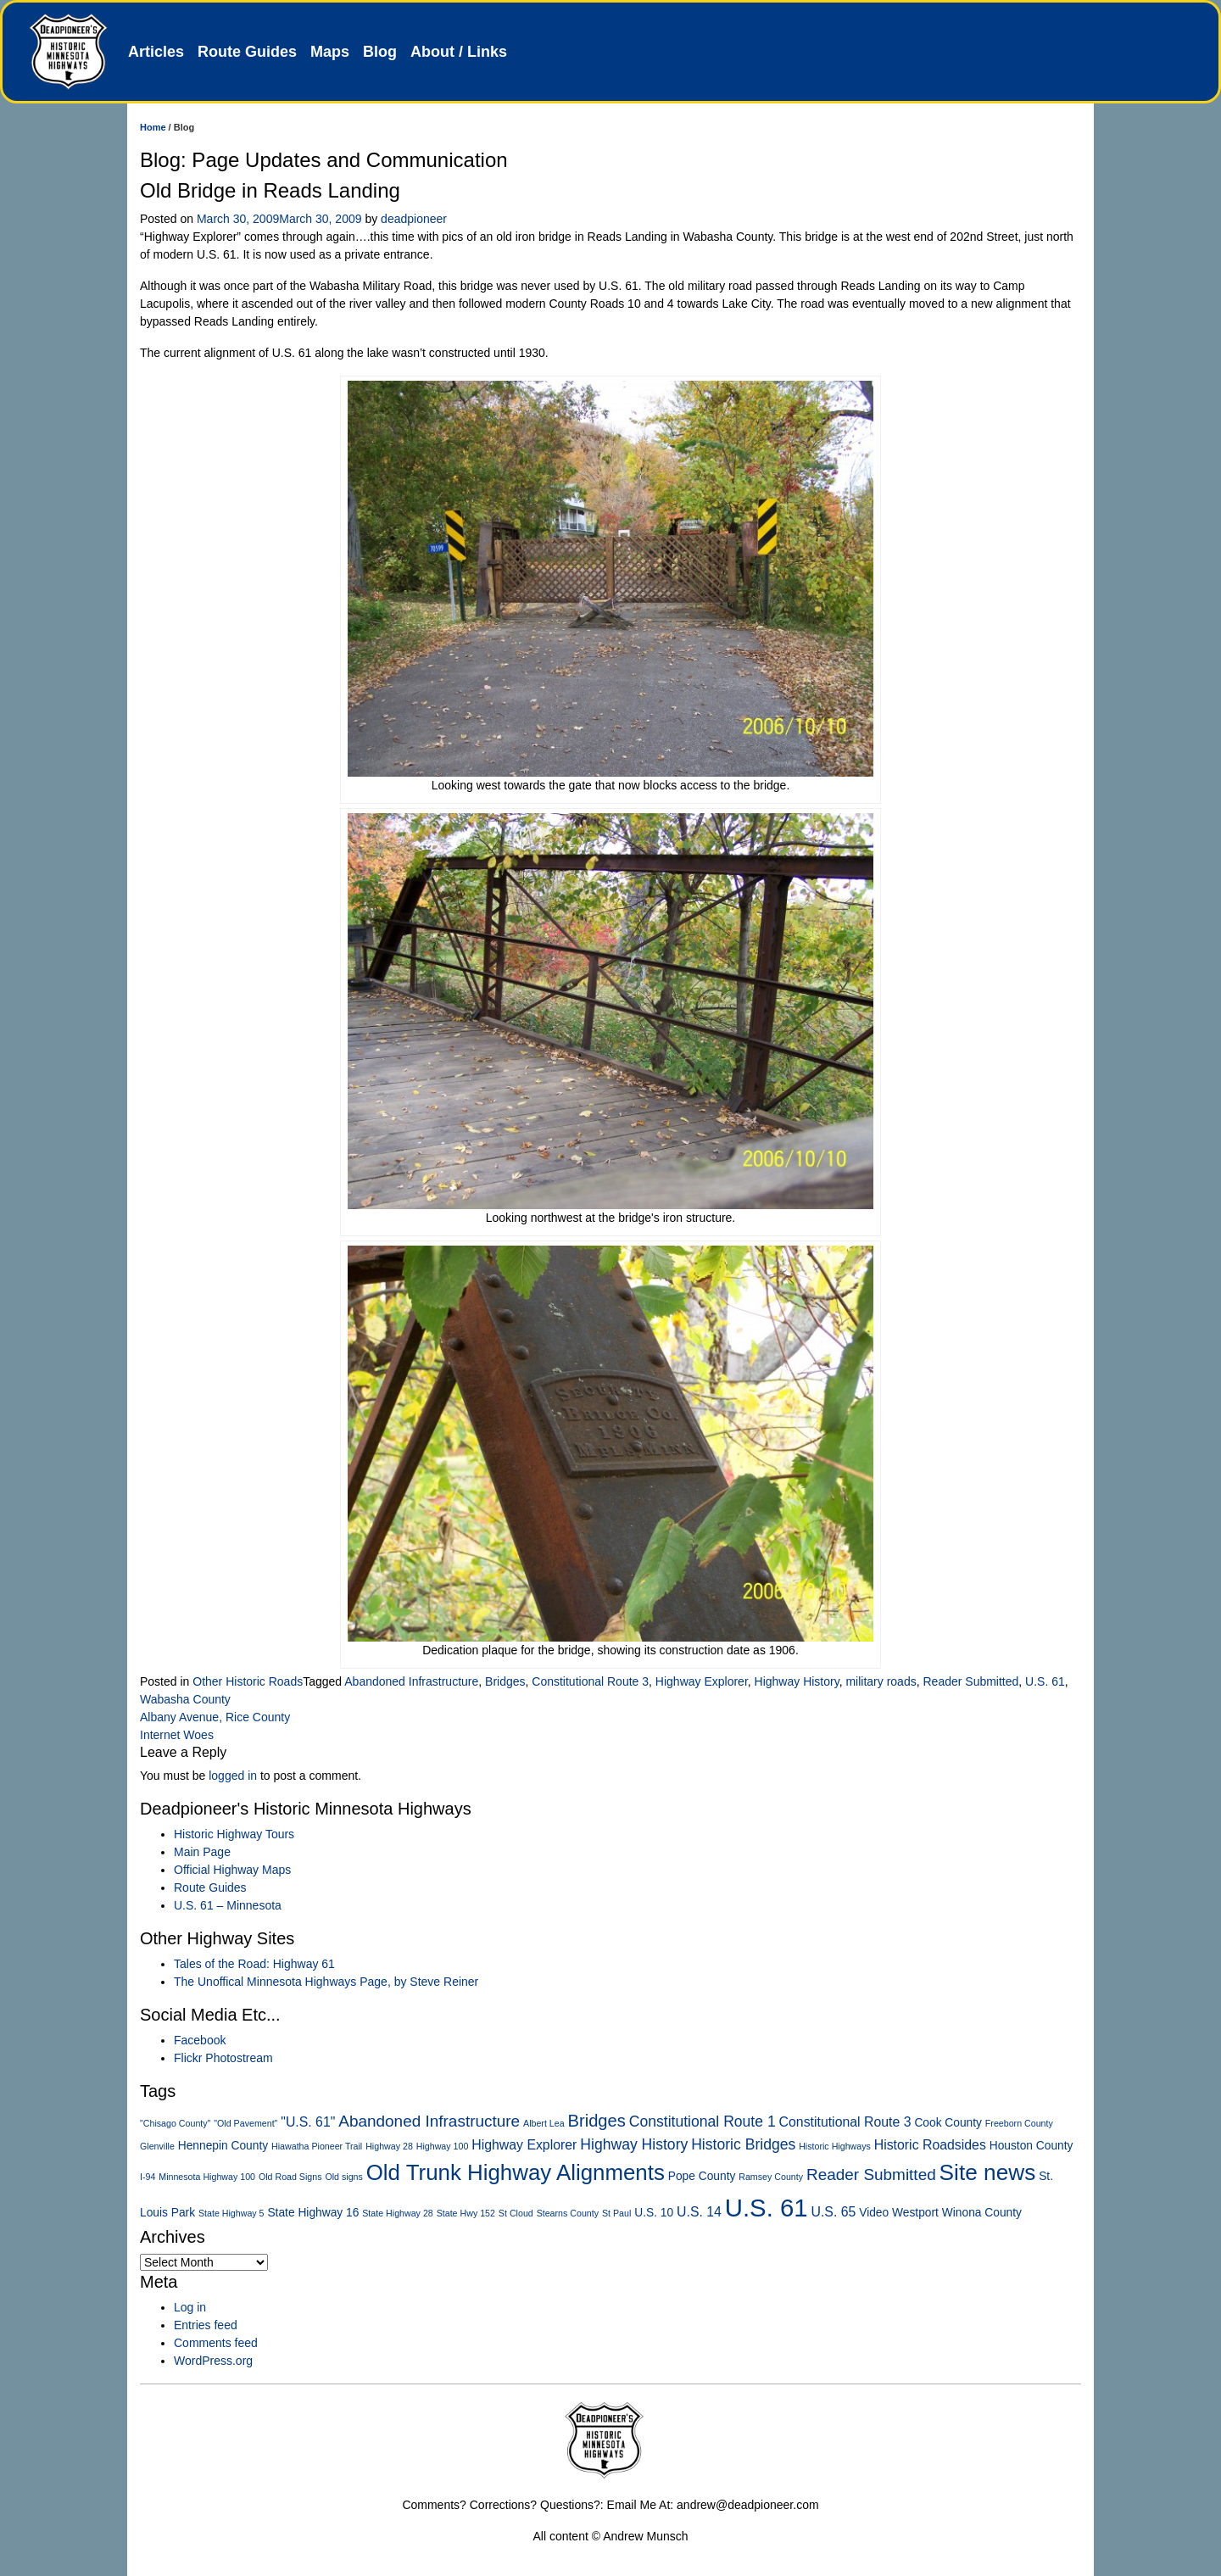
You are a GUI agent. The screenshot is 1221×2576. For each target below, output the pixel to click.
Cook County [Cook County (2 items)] (948, 2122)
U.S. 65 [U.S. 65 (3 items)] (833, 2212)
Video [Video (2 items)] (874, 2212)
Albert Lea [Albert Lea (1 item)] (544, 2123)
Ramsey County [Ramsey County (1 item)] (771, 2177)
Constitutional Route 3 (590, 1681)
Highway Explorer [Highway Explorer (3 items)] (524, 2145)
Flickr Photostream (223, 2058)
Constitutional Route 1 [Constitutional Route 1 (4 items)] (702, 2121)
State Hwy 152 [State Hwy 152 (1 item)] (466, 2213)
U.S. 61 (1045, 1681)
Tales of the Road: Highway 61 (254, 1964)
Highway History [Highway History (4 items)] (634, 2144)
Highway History (797, 1681)
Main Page (202, 1852)
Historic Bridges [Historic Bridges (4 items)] (743, 2144)
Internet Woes (177, 1735)
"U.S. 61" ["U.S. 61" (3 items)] (308, 2122)
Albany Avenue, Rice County (215, 1717)
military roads (880, 1681)
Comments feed (216, 2343)
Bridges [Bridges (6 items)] (597, 2120)
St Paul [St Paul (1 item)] (616, 2213)
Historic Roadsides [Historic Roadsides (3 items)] (930, 2145)
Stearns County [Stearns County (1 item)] (568, 2213)
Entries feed (205, 2325)
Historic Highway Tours (234, 1834)
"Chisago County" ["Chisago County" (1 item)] (175, 2123)
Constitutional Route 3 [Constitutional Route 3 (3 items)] (845, 2122)
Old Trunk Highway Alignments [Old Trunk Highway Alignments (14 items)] (515, 2172)
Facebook (200, 2040)
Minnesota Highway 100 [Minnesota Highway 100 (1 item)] (207, 2177)
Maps (329, 51)
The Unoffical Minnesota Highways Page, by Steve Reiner (326, 1981)
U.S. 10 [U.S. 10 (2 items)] (653, 2212)
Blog (380, 51)
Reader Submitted (970, 1681)
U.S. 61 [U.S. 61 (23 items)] (766, 2208)
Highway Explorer (701, 1681)
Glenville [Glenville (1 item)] (157, 2146)
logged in (233, 1775)
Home (153, 127)
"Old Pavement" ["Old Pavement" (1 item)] (245, 2123)
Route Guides (247, 51)
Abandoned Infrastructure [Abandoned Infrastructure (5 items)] (429, 2121)
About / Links (458, 51)
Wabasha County (185, 1699)
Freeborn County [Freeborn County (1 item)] (1019, 2123)
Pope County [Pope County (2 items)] (702, 2176)
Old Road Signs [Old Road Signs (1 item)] (290, 2177)
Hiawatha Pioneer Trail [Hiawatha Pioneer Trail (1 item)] (316, 2146)
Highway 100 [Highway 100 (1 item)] (442, 2146)
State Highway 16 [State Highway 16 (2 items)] (313, 2212)
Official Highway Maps (232, 1869)
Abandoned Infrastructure (411, 1681)
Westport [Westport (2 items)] (915, 2212)
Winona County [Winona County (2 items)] (982, 2212)
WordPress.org (213, 2360)
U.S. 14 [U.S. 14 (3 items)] (699, 2212)
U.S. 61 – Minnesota (228, 1905)
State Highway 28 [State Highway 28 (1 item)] (397, 2213)
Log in (190, 2307)
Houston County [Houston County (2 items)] (1031, 2145)
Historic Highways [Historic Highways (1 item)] (835, 2146)
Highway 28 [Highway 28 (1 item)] (389, 2146)
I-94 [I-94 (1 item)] (147, 2177)
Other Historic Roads (247, 1681)
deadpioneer (414, 219)
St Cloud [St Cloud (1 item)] (516, 2213)
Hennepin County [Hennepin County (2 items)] (223, 2145)
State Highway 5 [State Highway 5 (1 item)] (231, 2213)
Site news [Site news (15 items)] (987, 2172)
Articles (156, 51)
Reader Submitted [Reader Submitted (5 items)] (871, 2174)
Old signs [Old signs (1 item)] (343, 2177)
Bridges (505, 1681)
